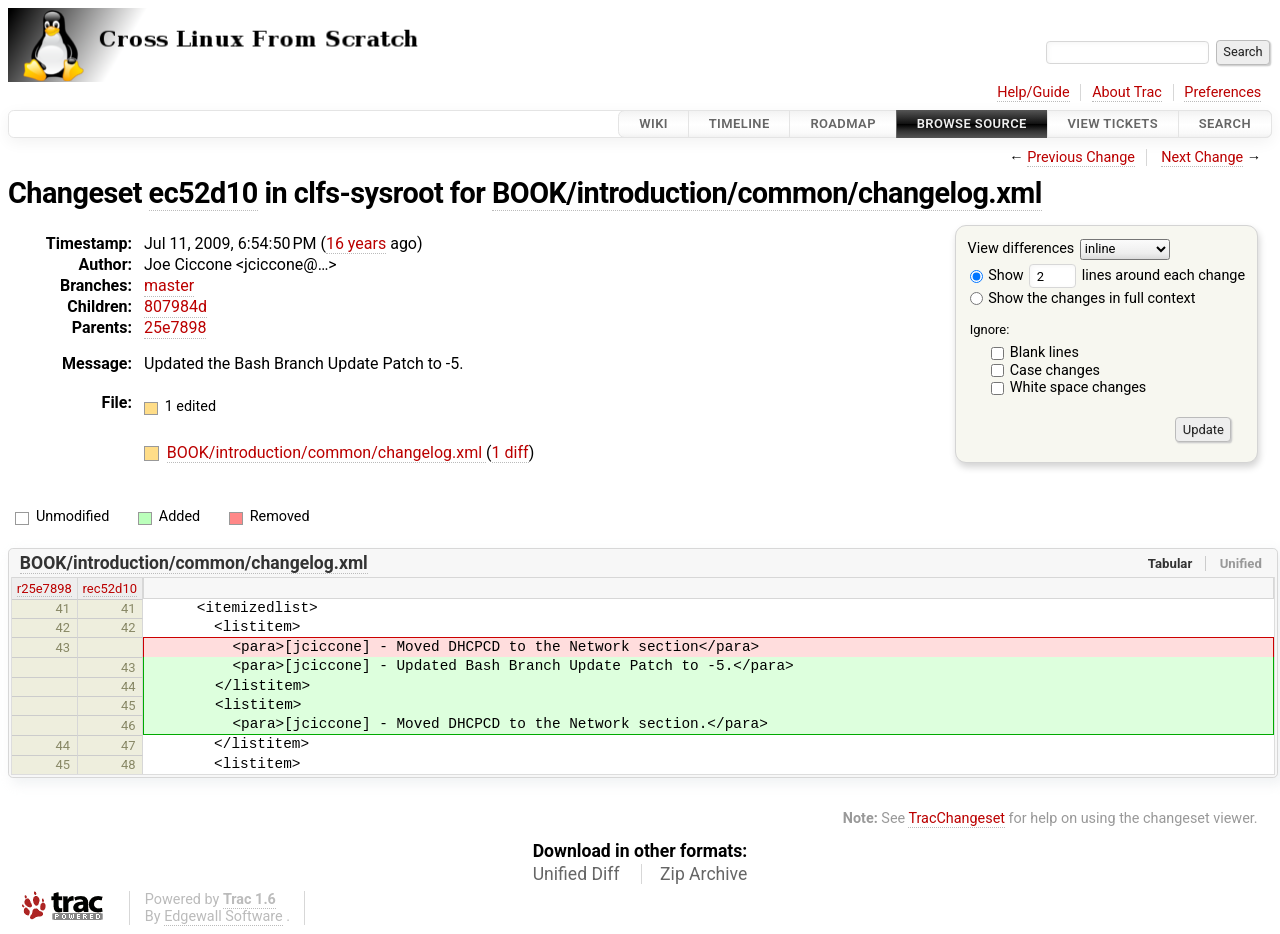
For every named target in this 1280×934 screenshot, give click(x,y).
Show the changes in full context (1083, 298)
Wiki (653, 123)
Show (997, 275)
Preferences (1222, 92)
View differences (1021, 249)
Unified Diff (576, 874)
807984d (175, 306)
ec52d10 (203, 193)
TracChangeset (956, 818)
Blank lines (1044, 352)
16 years (356, 243)
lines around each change (1137, 275)
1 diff (510, 452)
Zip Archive (703, 874)
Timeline (739, 123)
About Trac (1127, 92)
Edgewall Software (223, 916)
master (169, 285)
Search (1225, 123)
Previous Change (1081, 157)
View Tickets (1113, 123)
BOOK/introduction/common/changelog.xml (767, 193)
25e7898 (175, 327)
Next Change (1202, 157)
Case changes (1055, 370)
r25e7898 (44, 588)
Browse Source (972, 123)
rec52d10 (110, 588)
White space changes (1078, 387)
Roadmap (843, 123)
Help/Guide (1033, 92)
